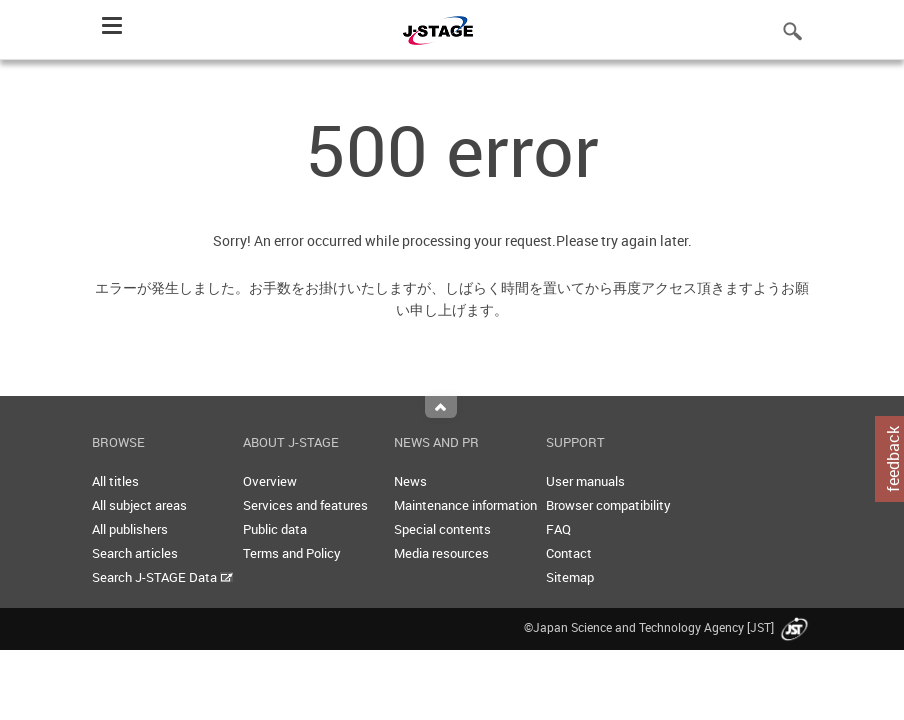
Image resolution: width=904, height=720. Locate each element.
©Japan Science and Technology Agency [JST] (668, 627)
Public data (275, 529)
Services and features (305, 505)
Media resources (441, 553)
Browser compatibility (608, 505)
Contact (569, 553)
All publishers (130, 529)
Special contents (442, 529)
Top (441, 407)
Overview (270, 481)
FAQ (558, 529)
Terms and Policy (292, 553)
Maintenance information (465, 505)
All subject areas (139, 505)
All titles (115, 481)
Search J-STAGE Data (162, 577)
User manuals (585, 481)
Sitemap (570, 577)
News (410, 481)
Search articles (135, 553)
